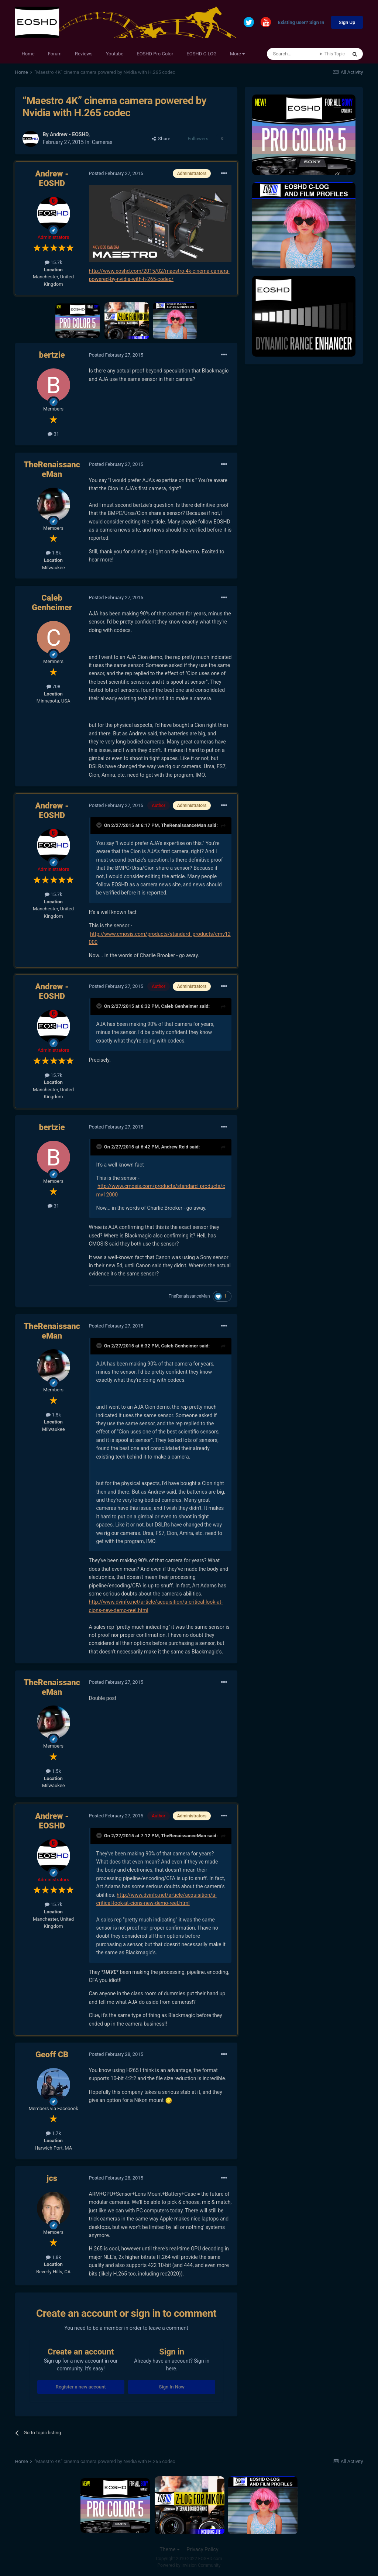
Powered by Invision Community (189, 2565)
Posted (116, 173)
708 (54, 686)
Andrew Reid (174, 1147)
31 (53, 434)
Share (161, 138)
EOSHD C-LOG (201, 53)
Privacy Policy (202, 2549)
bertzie (52, 355)
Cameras (102, 142)
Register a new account (81, 2387)
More (237, 53)
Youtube (115, 53)
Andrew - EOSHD (69, 134)
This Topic (334, 53)
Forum (55, 53)
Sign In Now (172, 2387)
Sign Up (347, 22)
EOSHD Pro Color (155, 53)
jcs (52, 2178)
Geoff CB (51, 2054)
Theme (169, 2549)
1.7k (53, 2133)
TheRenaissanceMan (52, 469)
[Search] (293, 54)
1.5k (53, 553)
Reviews (84, 53)
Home (28, 53)
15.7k (53, 262)
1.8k (53, 2257)
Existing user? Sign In (301, 22)
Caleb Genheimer (52, 602)
